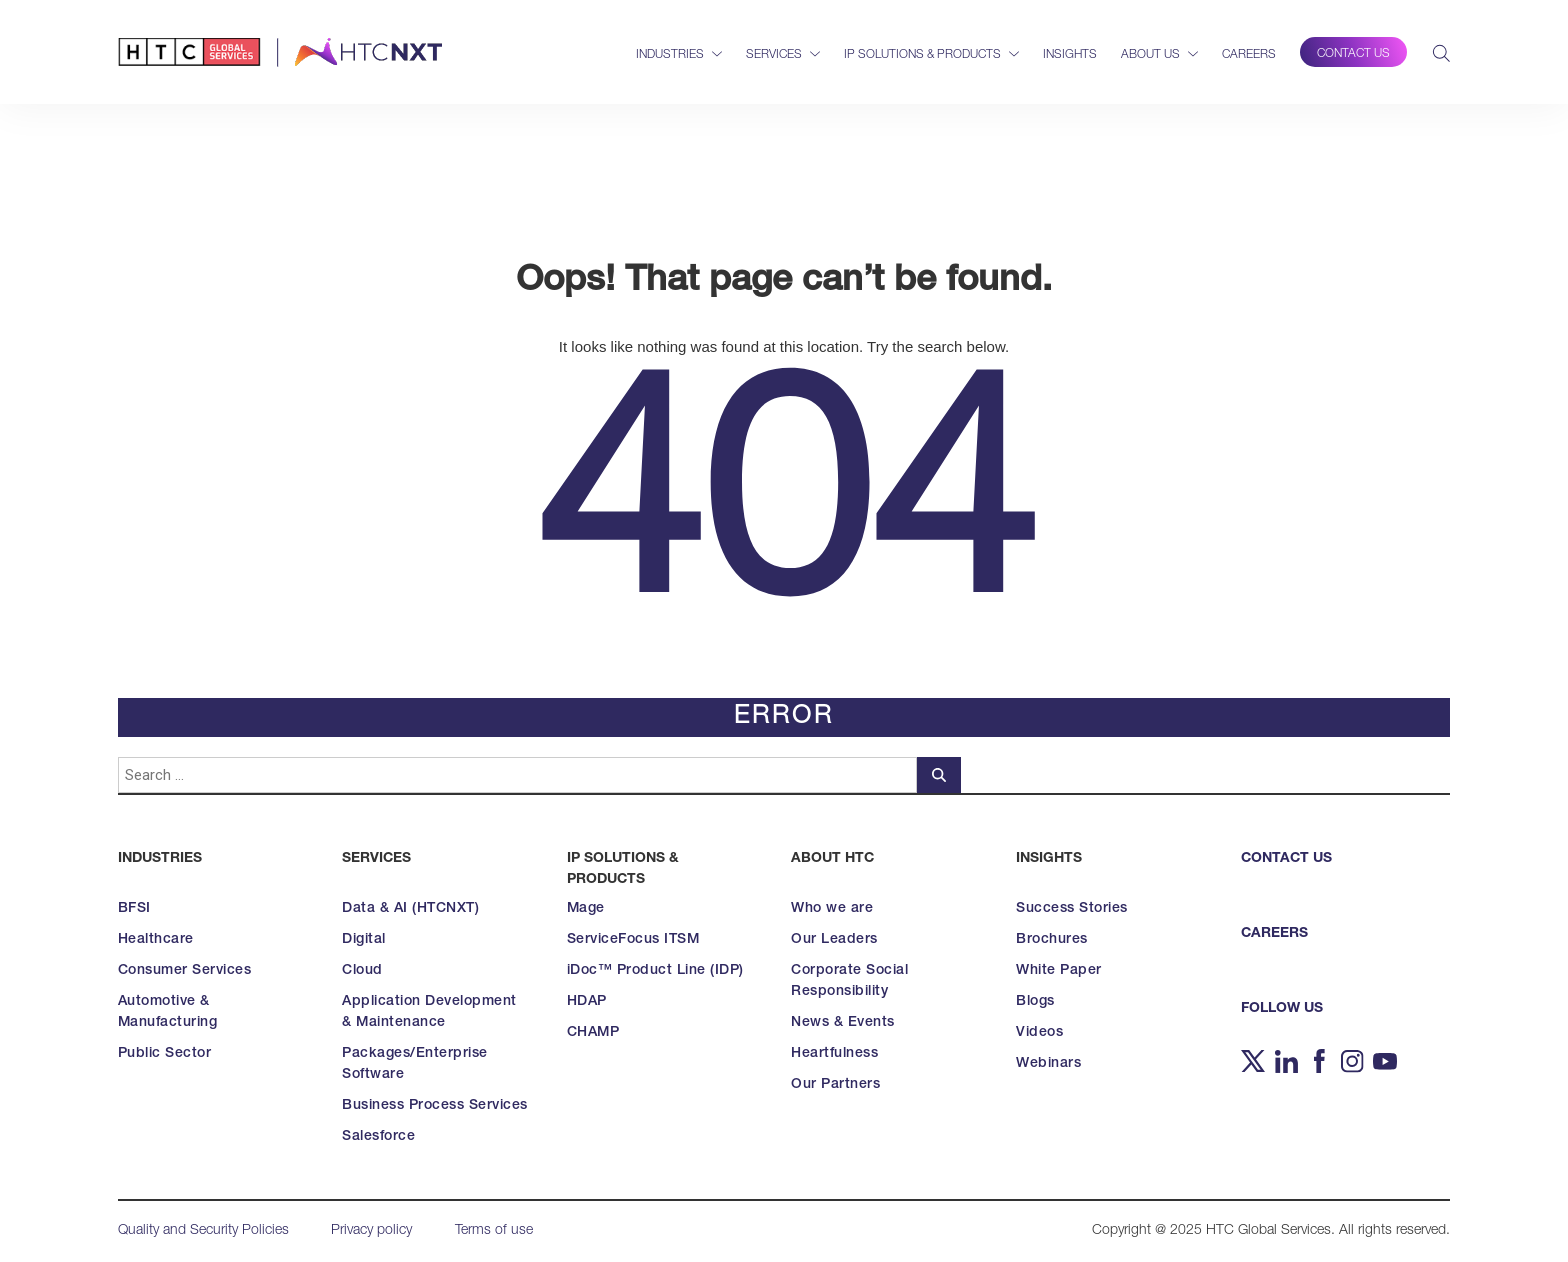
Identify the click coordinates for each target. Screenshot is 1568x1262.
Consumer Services (185, 971)
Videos (1039, 1033)
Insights (1070, 55)
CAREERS (1274, 934)
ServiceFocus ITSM (633, 940)
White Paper (1059, 971)
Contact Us (1353, 54)
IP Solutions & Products (922, 55)
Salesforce (378, 1137)
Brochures (1052, 940)
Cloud (362, 971)
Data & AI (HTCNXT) (410, 909)
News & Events (843, 1023)
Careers (1249, 55)
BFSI (134, 909)
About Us (1150, 55)
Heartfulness (834, 1054)
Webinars (1048, 1064)
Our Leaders (834, 940)
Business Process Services (435, 1106)
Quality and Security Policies (203, 1231)
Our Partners (835, 1085)
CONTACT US (1286, 859)
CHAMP (593, 1033)
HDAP (587, 1002)
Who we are (832, 909)
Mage (586, 909)
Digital (364, 940)
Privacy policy (371, 1231)
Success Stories (1072, 909)
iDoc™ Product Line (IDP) (655, 971)
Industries (670, 55)
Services (774, 55)
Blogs (1035, 1002)
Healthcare (156, 940)
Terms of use (494, 1231)
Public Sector (165, 1054)
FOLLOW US (1282, 1009)
